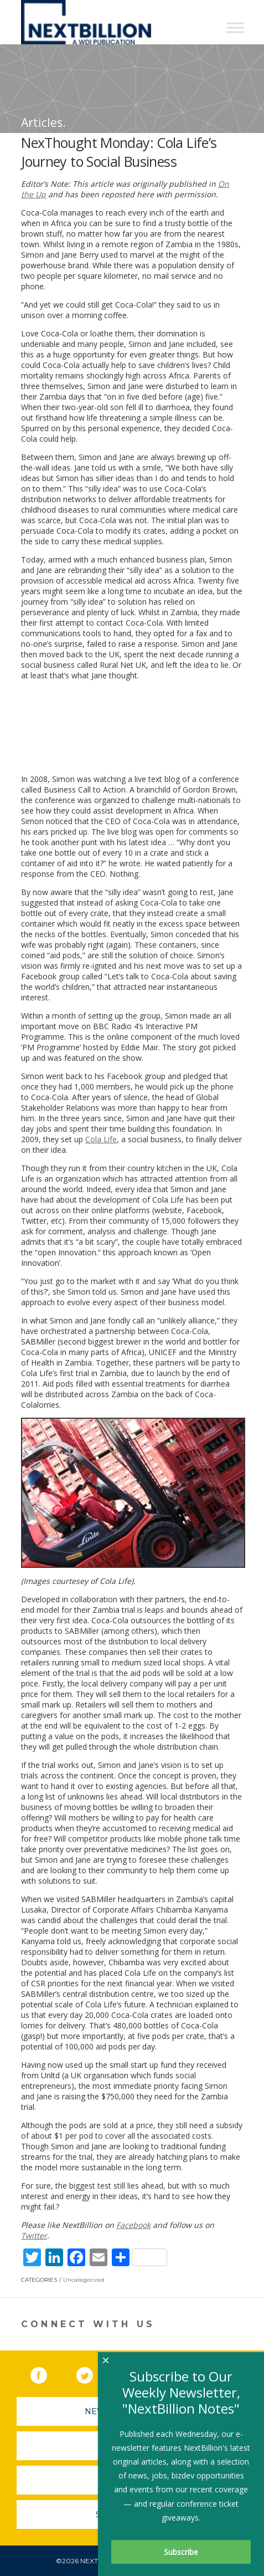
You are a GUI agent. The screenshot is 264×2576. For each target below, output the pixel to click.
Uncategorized (83, 2279)
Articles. (43, 122)
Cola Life (101, 1139)
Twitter (34, 2235)
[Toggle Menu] (235, 27)
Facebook (133, 2225)
